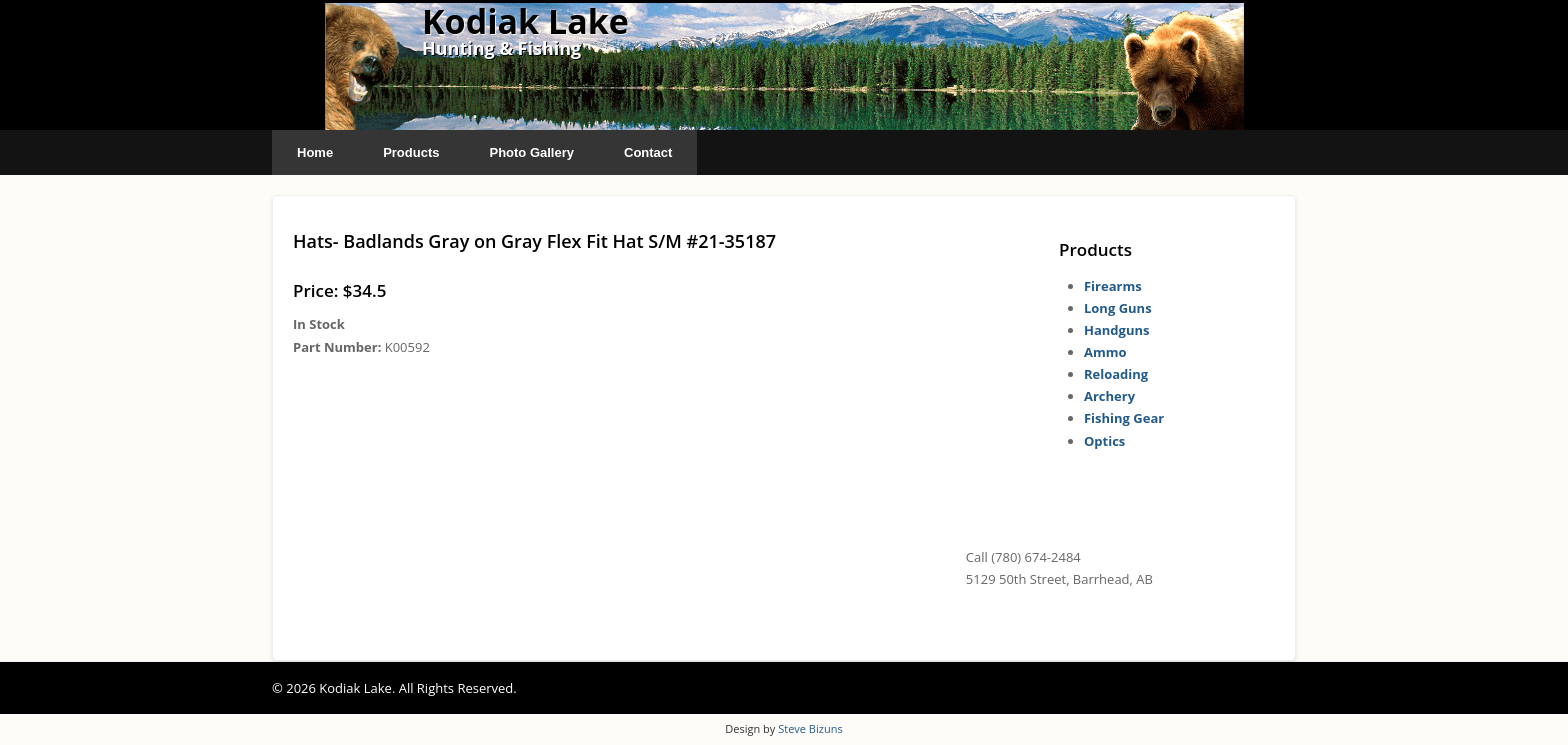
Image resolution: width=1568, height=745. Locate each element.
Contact (648, 152)
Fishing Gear (1124, 418)
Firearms (1113, 286)
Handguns (1116, 330)
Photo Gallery (531, 152)
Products (411, 152)
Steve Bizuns (810, 728)
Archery (1109, 396)
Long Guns (1118, 308)
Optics (1104, 441)
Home (315, 152)
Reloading (1116, 374)
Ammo (1105, 352)
